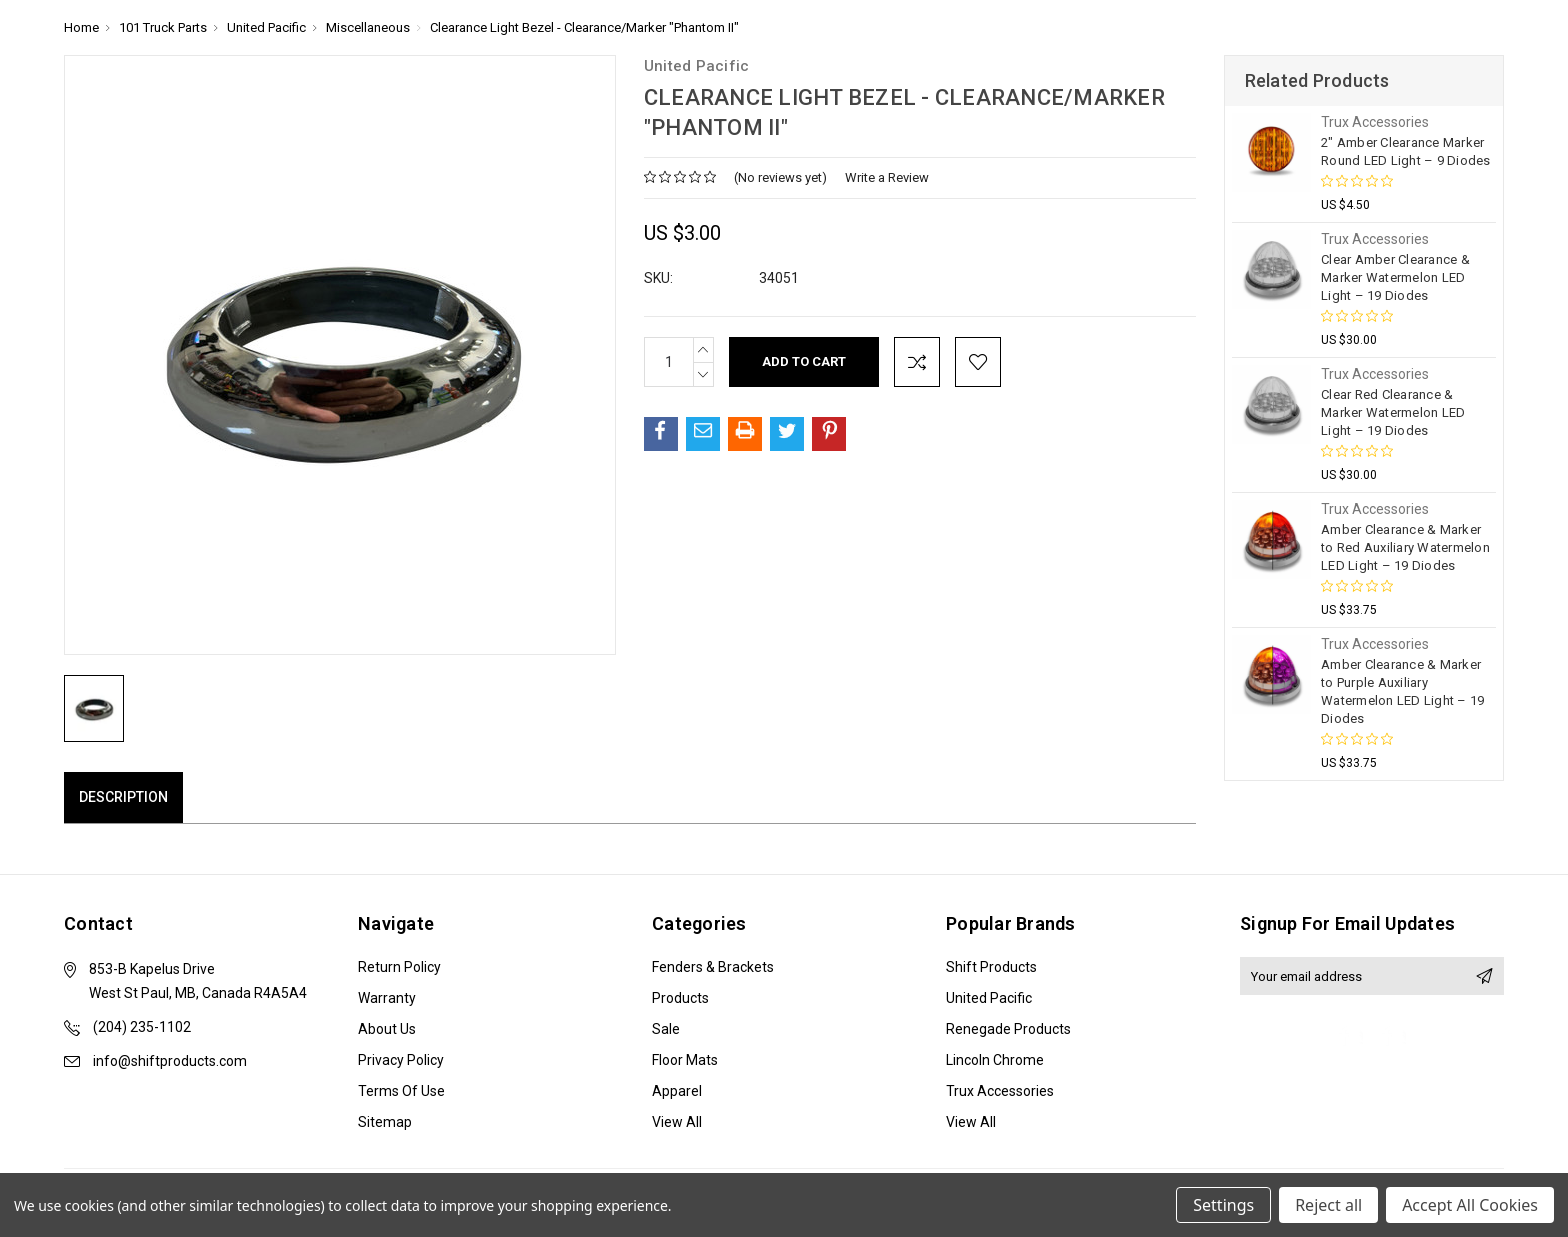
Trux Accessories (1000, 1091)
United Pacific (989, 998)
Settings (1223, 1205)
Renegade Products (1008, 1029)
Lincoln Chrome (995, 1060)
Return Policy (399, 967)
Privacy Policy (401, 1060)
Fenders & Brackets (713, 967)
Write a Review (887, 177)
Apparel (677, 1091)
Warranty (387, 998)
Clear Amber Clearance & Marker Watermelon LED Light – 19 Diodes (1395, 277)
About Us (387, 1029)
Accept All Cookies (1470, 1205)
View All (677, 1122)
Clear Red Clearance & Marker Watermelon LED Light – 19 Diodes (1393, 412)
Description (123, 797)
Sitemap (385, 1122)
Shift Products (991, 967)
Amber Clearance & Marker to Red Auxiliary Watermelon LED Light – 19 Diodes (1405, 547)
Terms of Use (401, 1091)
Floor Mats (685, 1060)
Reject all (1328, 1205)
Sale (666, 1029)
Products (680, 998)
